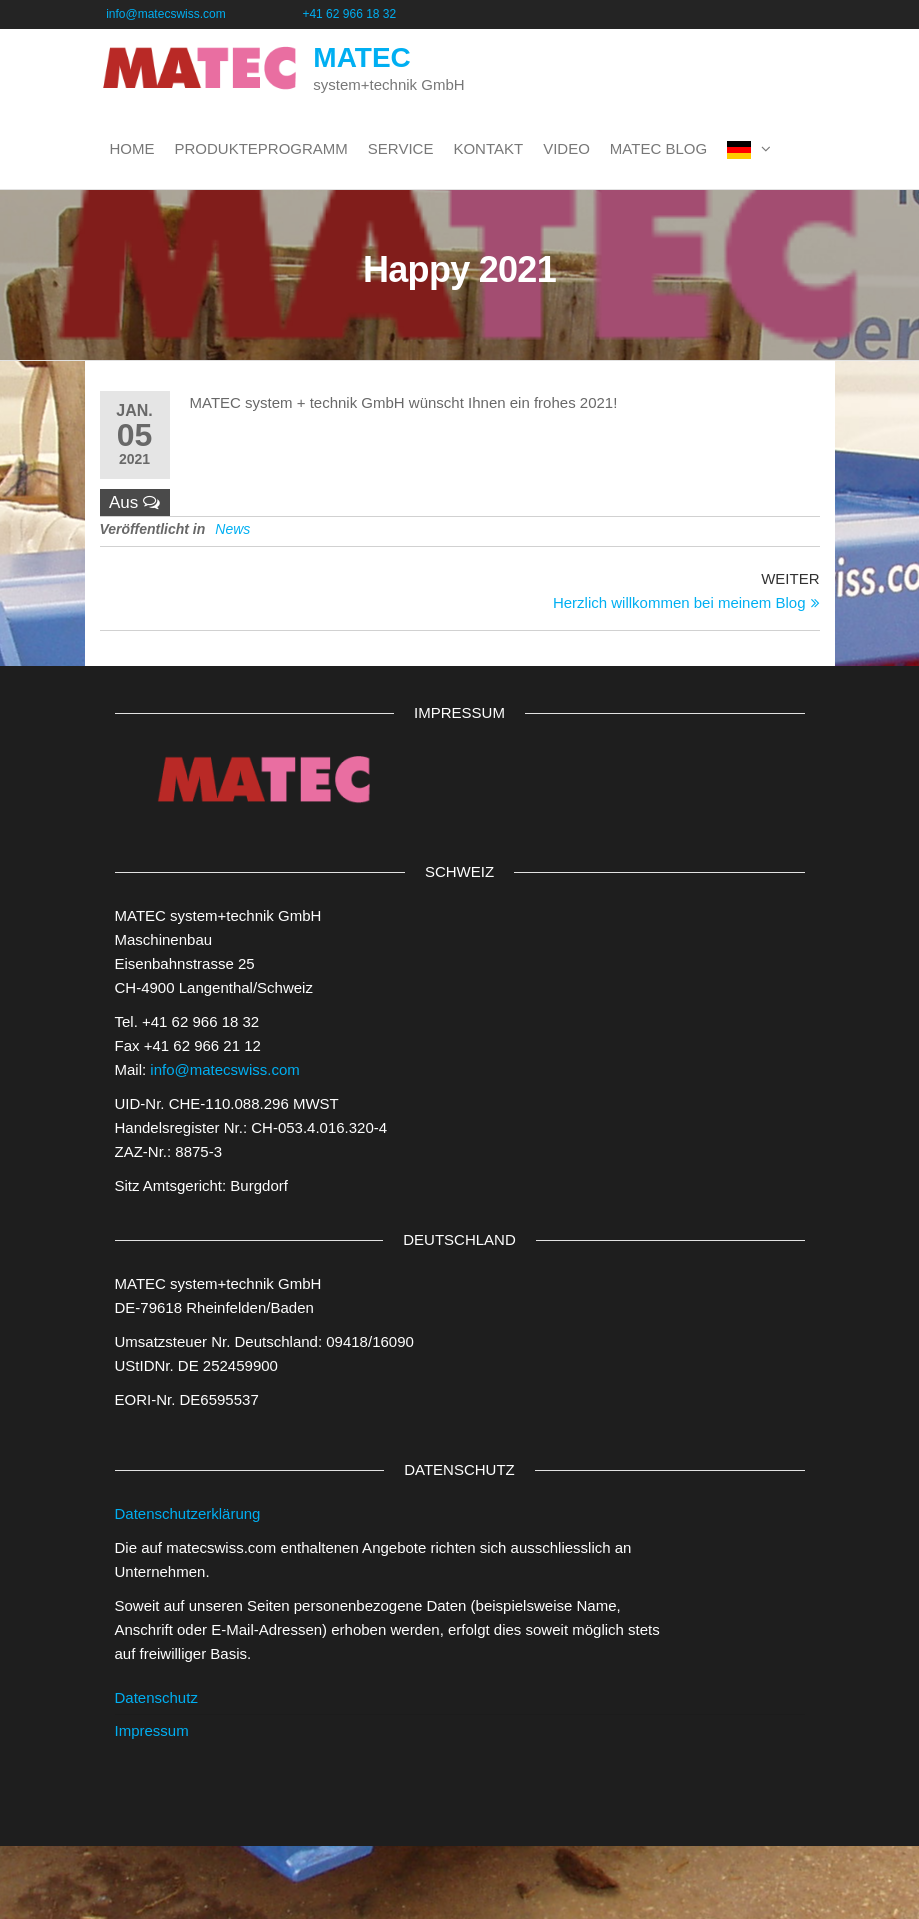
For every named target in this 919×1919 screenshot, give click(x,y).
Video (566, 148)
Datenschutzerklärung (188, 1513)
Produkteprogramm (261, 148)
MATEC (361, 57)
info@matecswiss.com (201, 14)
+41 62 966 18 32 (349, 14)
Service (401, 148)
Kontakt (488, 148)
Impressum (152, 1730)
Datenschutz (156, 1697)
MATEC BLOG (658, 148)
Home (132, 148)
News (232, 529)
